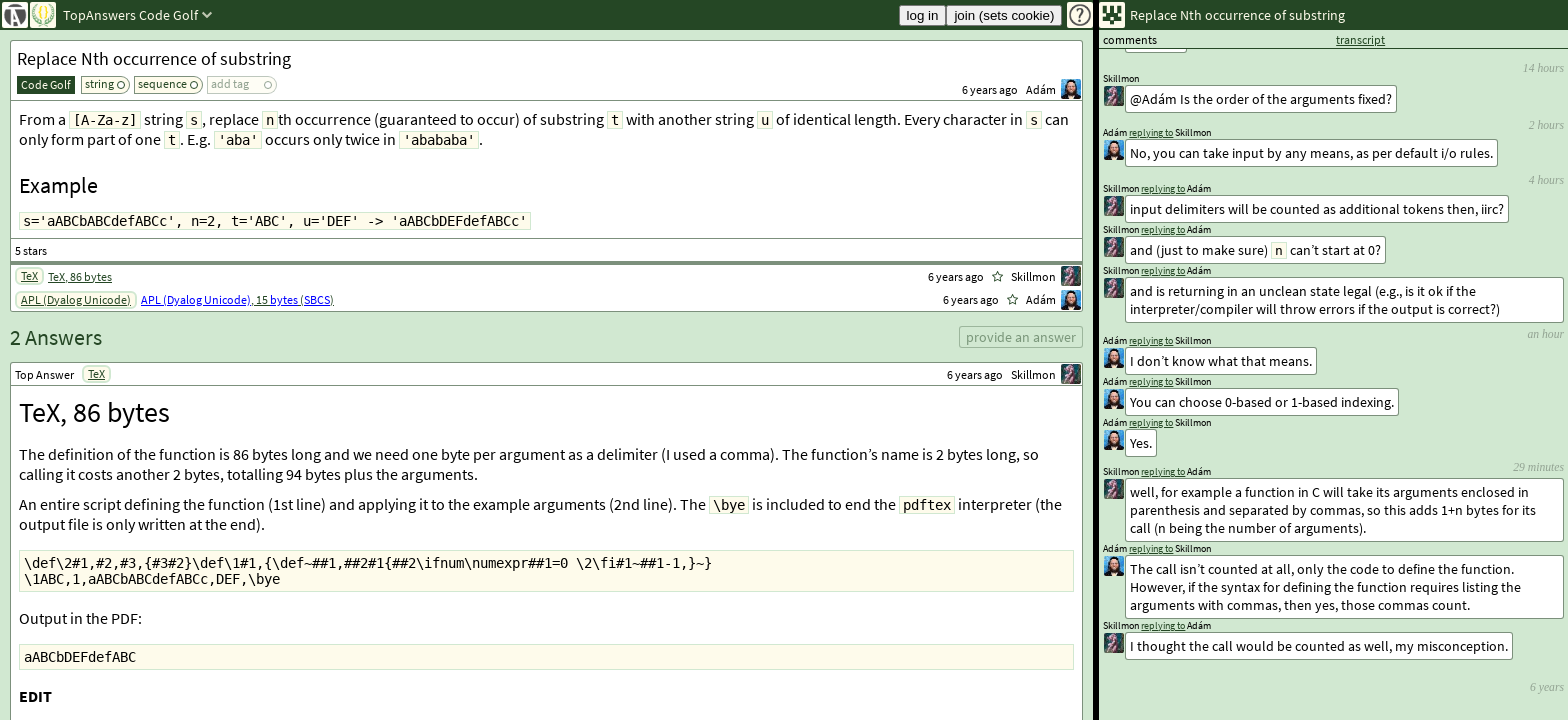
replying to (1163, 625)
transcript (1360, 39)
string (99, 83)
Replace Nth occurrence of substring (154, 58)
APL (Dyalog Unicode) (76, 299)
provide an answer (1021, 337)
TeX (29, 275)
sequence (162, 83)
